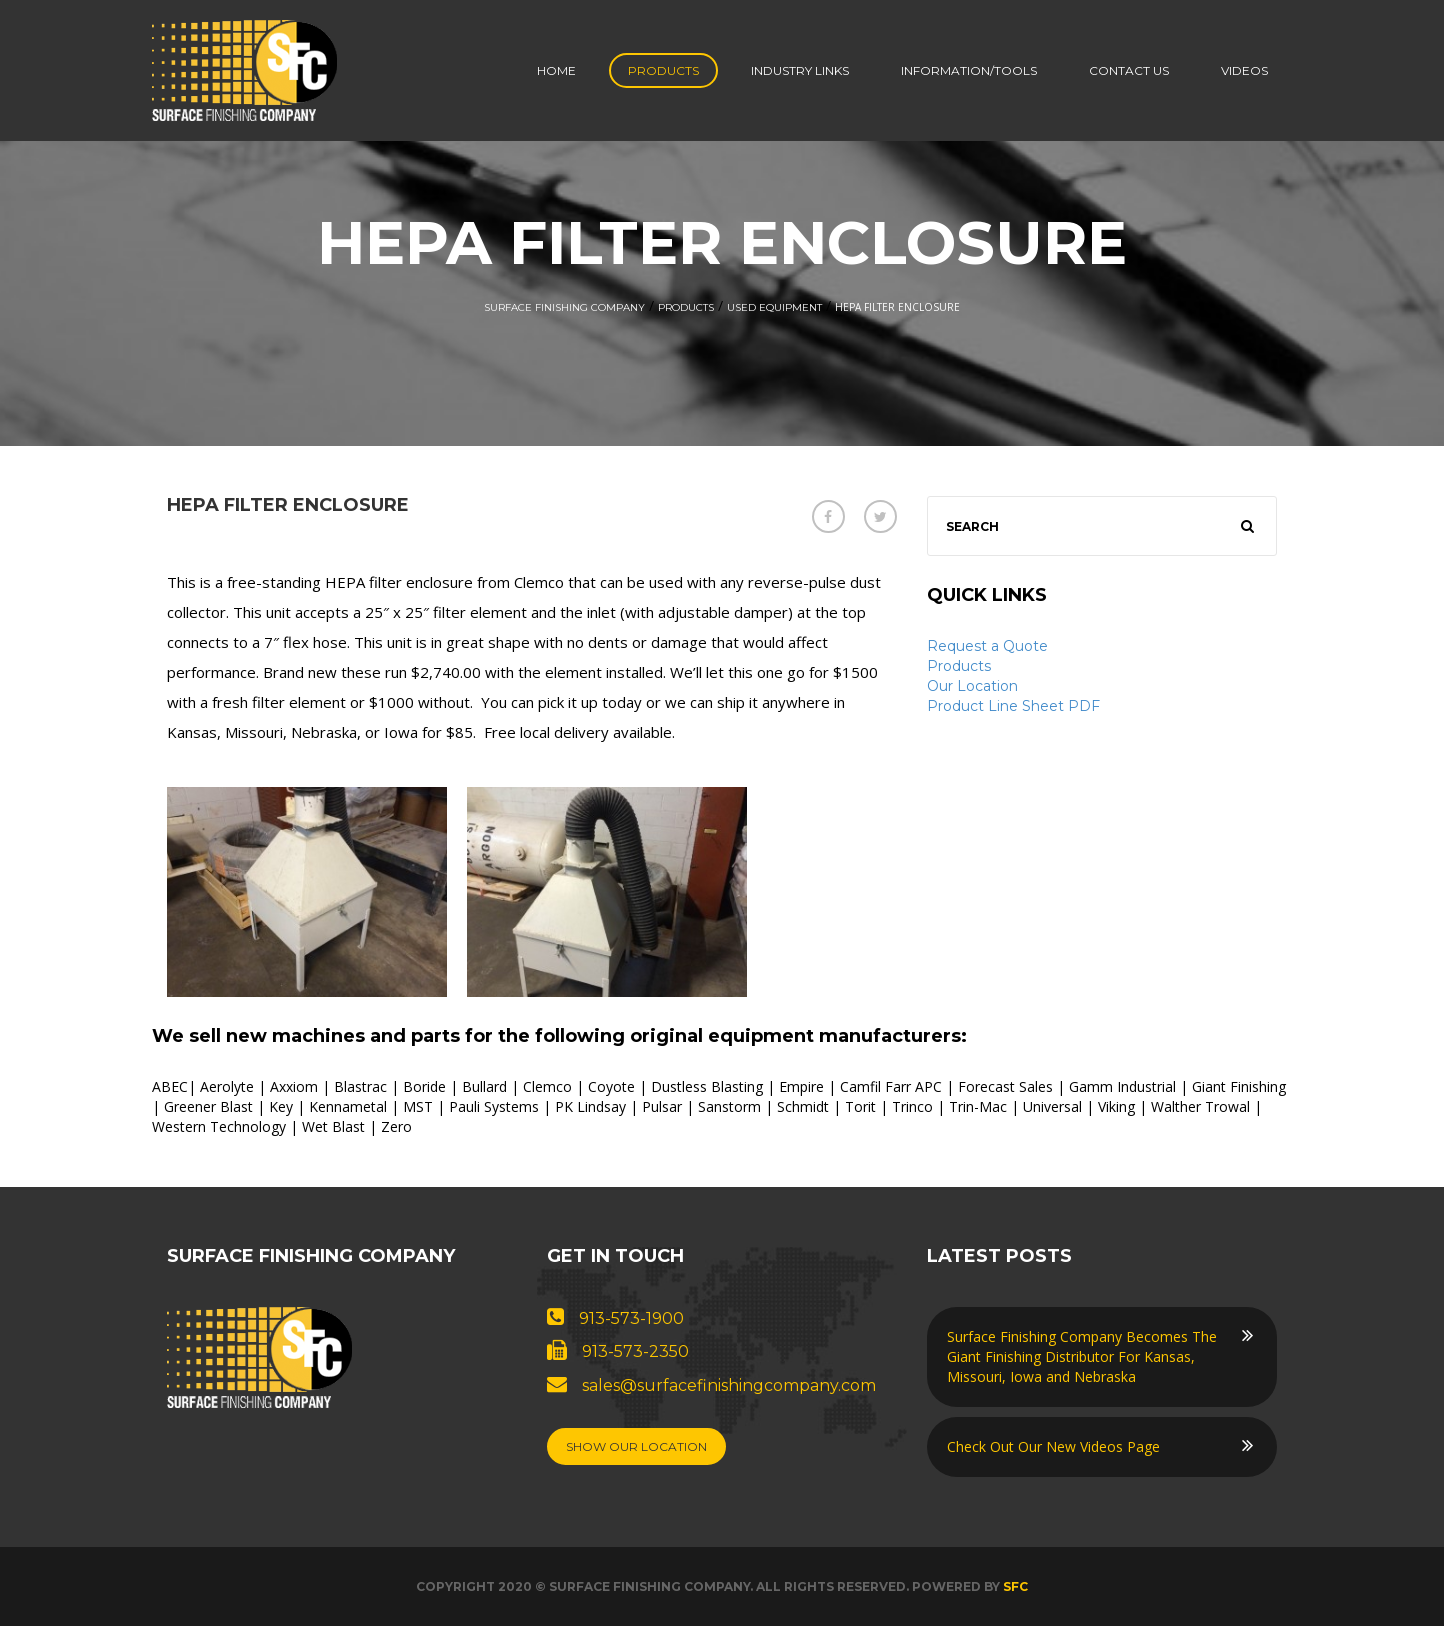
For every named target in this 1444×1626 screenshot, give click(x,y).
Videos (1244, 70)
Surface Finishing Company (564, 307)
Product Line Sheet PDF (1013, 706)
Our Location (972, 686)
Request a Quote (987, 646)
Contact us (1129, 70)
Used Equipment (774, 307)
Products (663, 70)
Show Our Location (636, 1446)
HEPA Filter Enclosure (288, 505)
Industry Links (800, 70)
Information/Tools (969, 70)
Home (556, 70)
